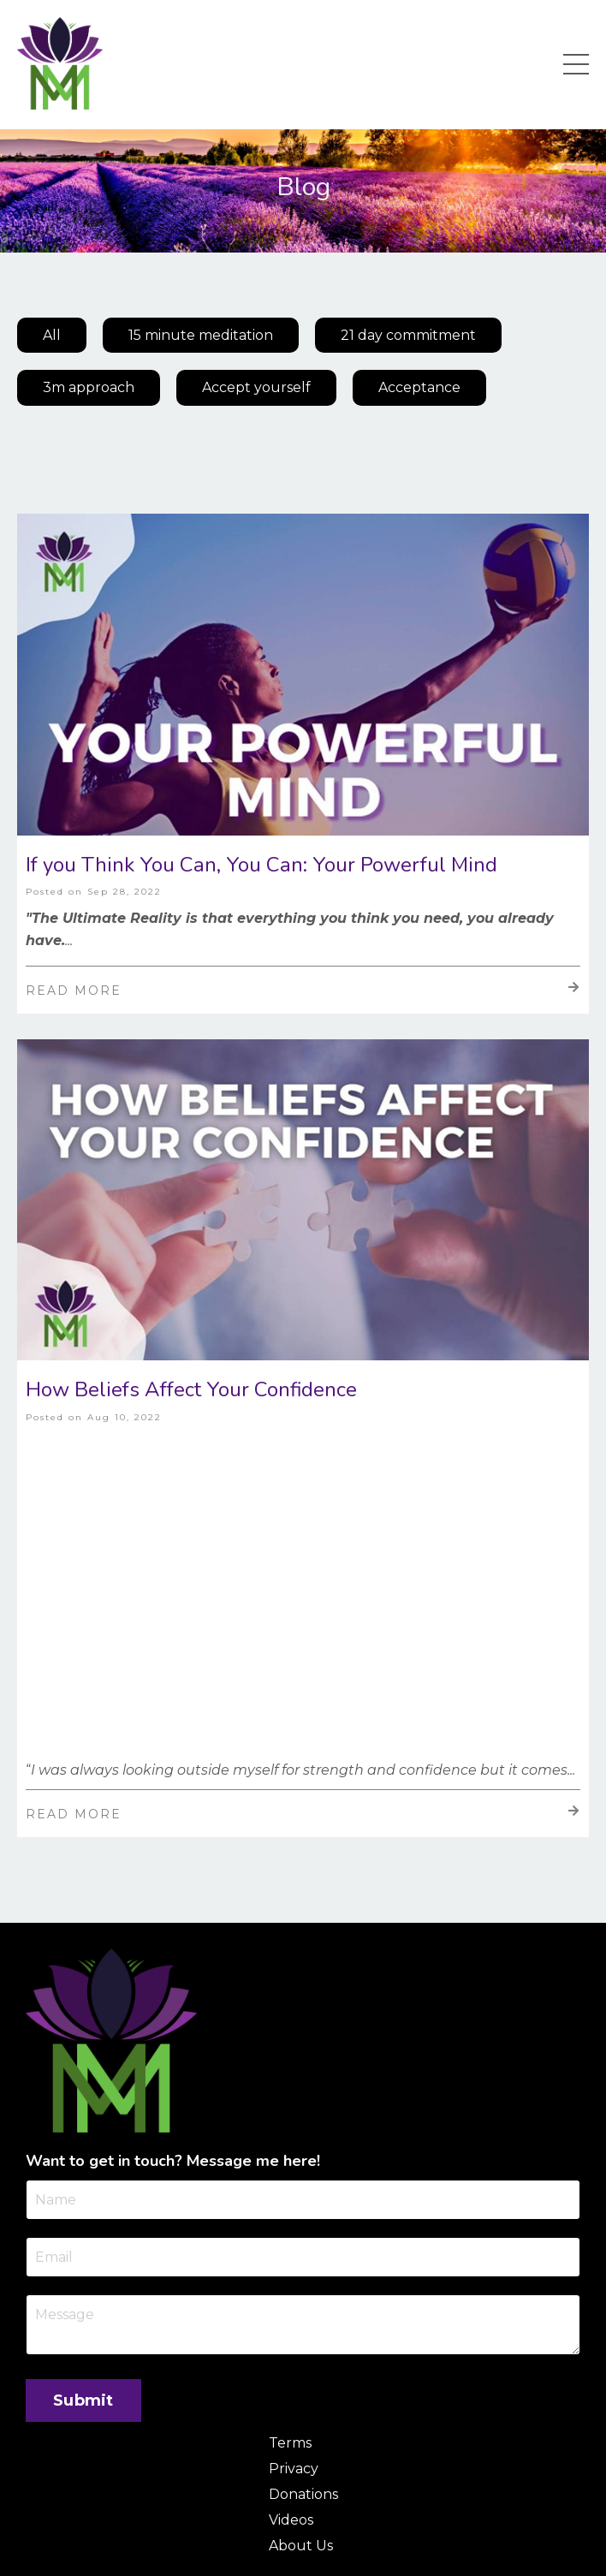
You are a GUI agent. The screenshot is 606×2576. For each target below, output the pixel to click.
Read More (303, 989)
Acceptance (419, 387)
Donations (303, 2494)
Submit (83, 2400)
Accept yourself (256, 387)
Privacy (293, 2468)
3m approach (88, 387)
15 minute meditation (200, 335)
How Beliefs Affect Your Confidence (191, 1389)
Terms (290, 2443)
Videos (291, 2520)
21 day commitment (408, 335)
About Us (301, 2545)
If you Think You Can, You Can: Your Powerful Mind (261, 865)
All (52, 335)
